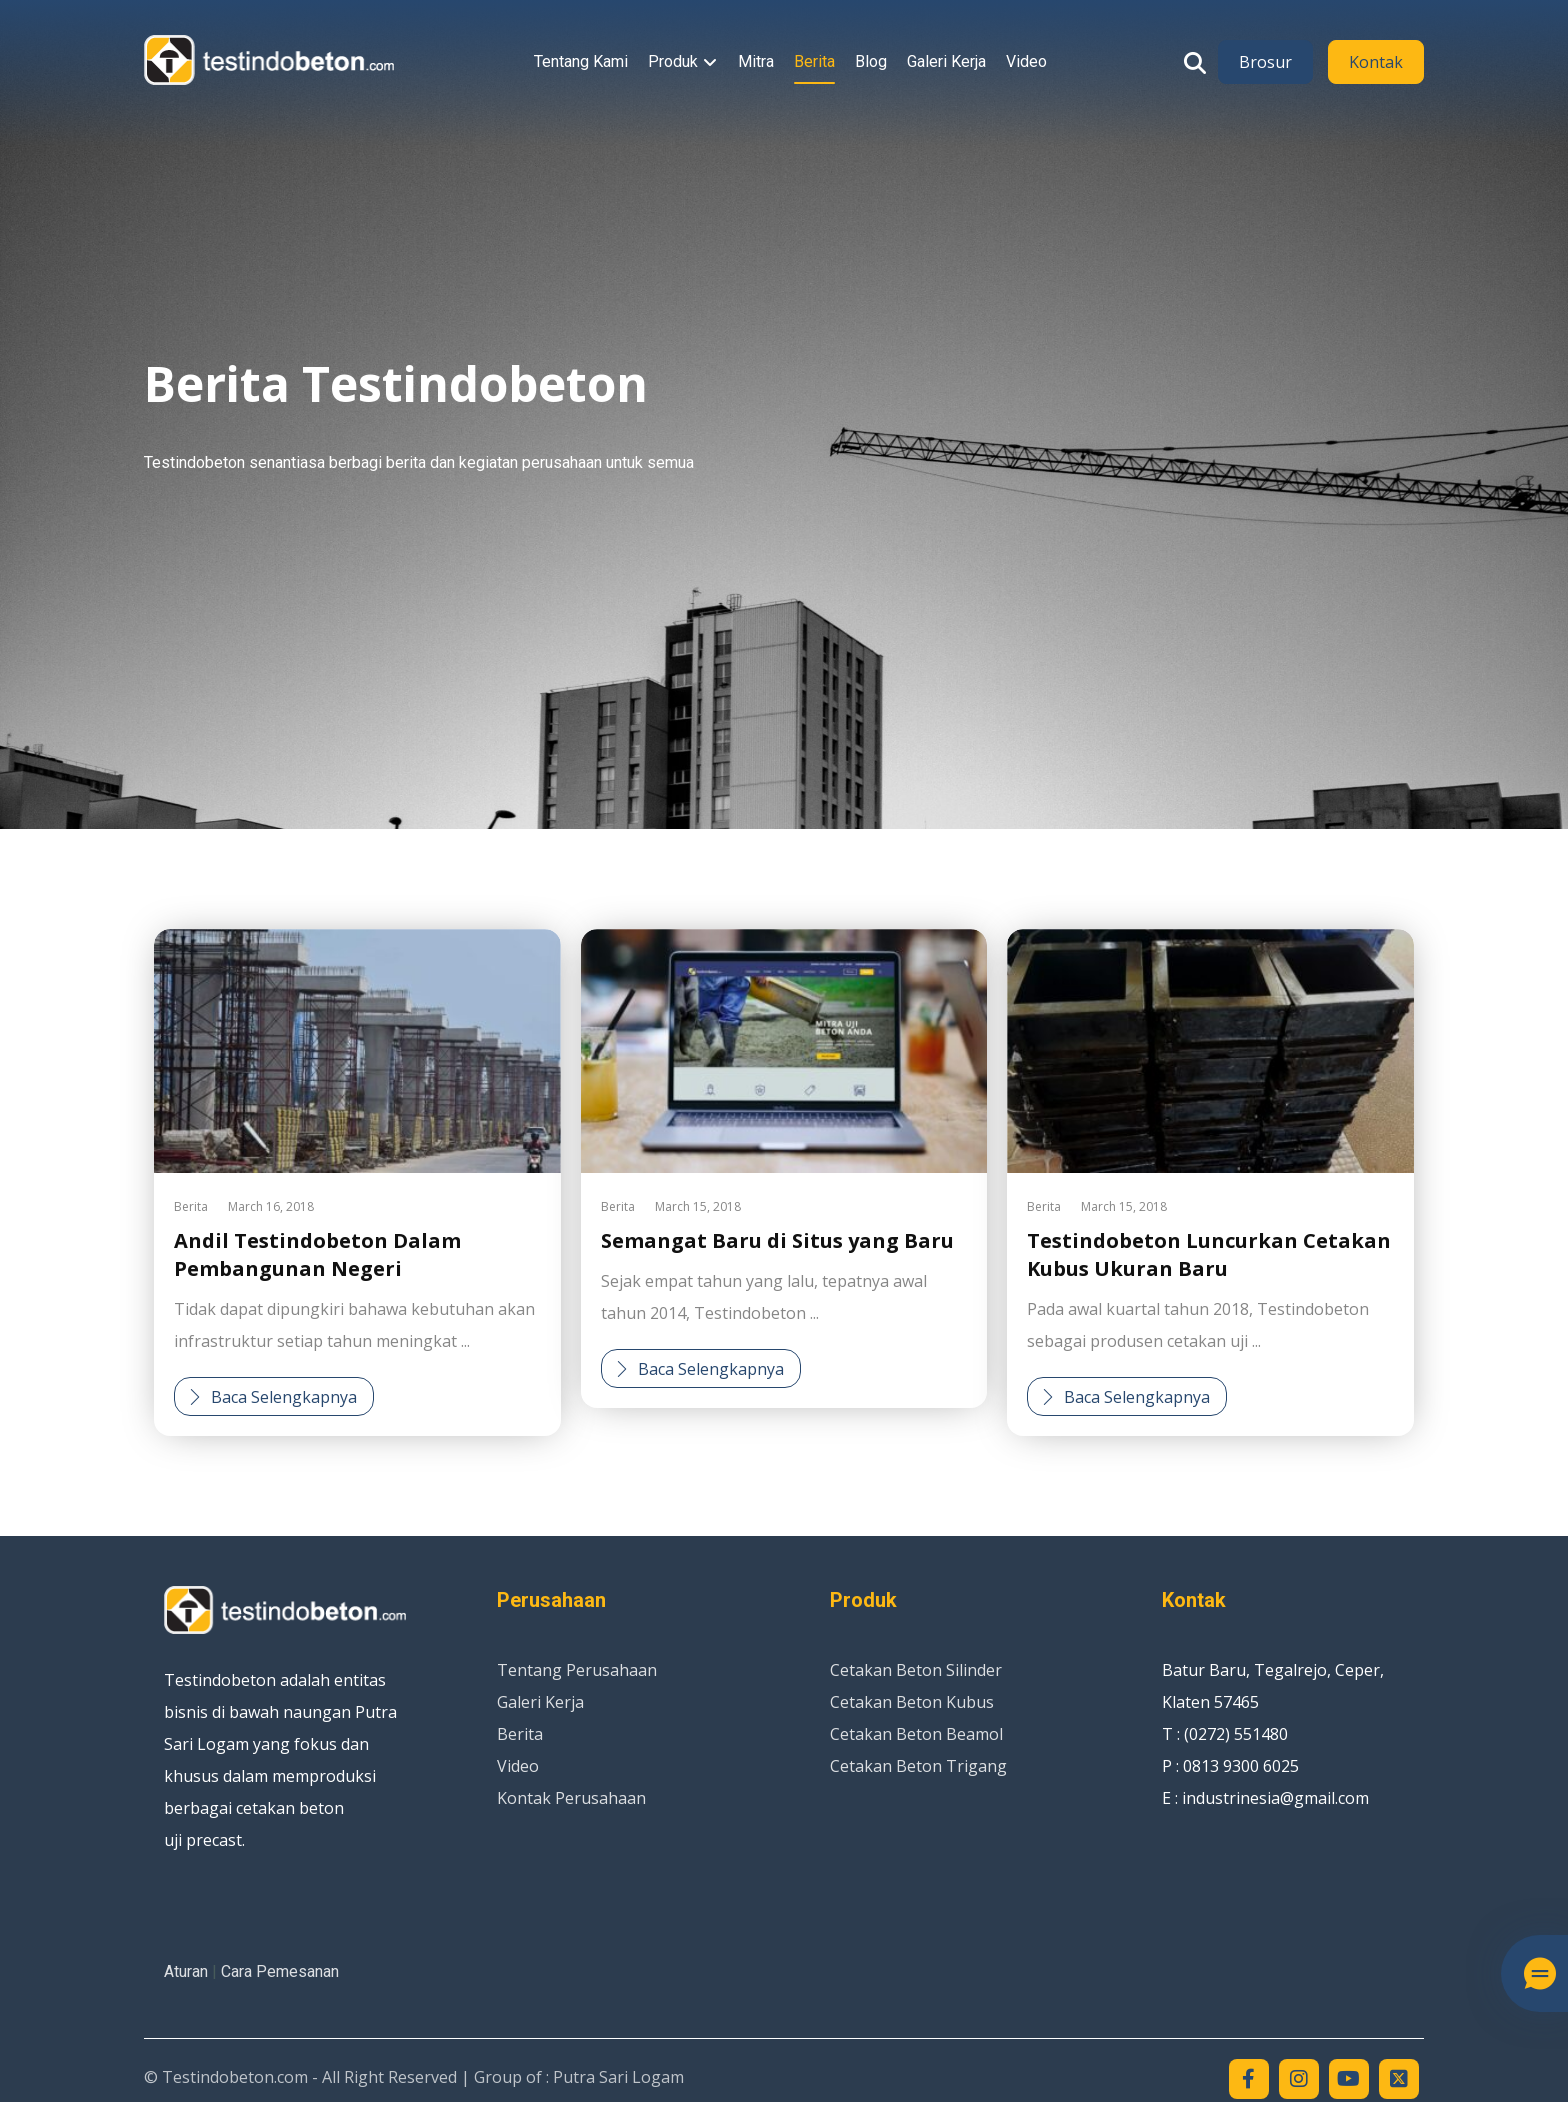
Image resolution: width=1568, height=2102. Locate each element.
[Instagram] (1299, 2079)
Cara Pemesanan (280, 1971)
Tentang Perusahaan (577, 1670)
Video (518, 1766)
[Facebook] (1249, 2079)
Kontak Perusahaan (571, 1798)
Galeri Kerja (540, 1702)
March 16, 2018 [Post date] (271, 1206)
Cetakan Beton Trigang (918, 1766)
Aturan (186, 1971)
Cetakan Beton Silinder (916, 1670)
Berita (191, 1206)
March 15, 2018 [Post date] (698, 1206)
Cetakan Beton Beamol (916, 1734)
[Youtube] (1349, 2079)
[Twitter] (1399, 2079)
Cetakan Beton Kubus (912, 1702)
